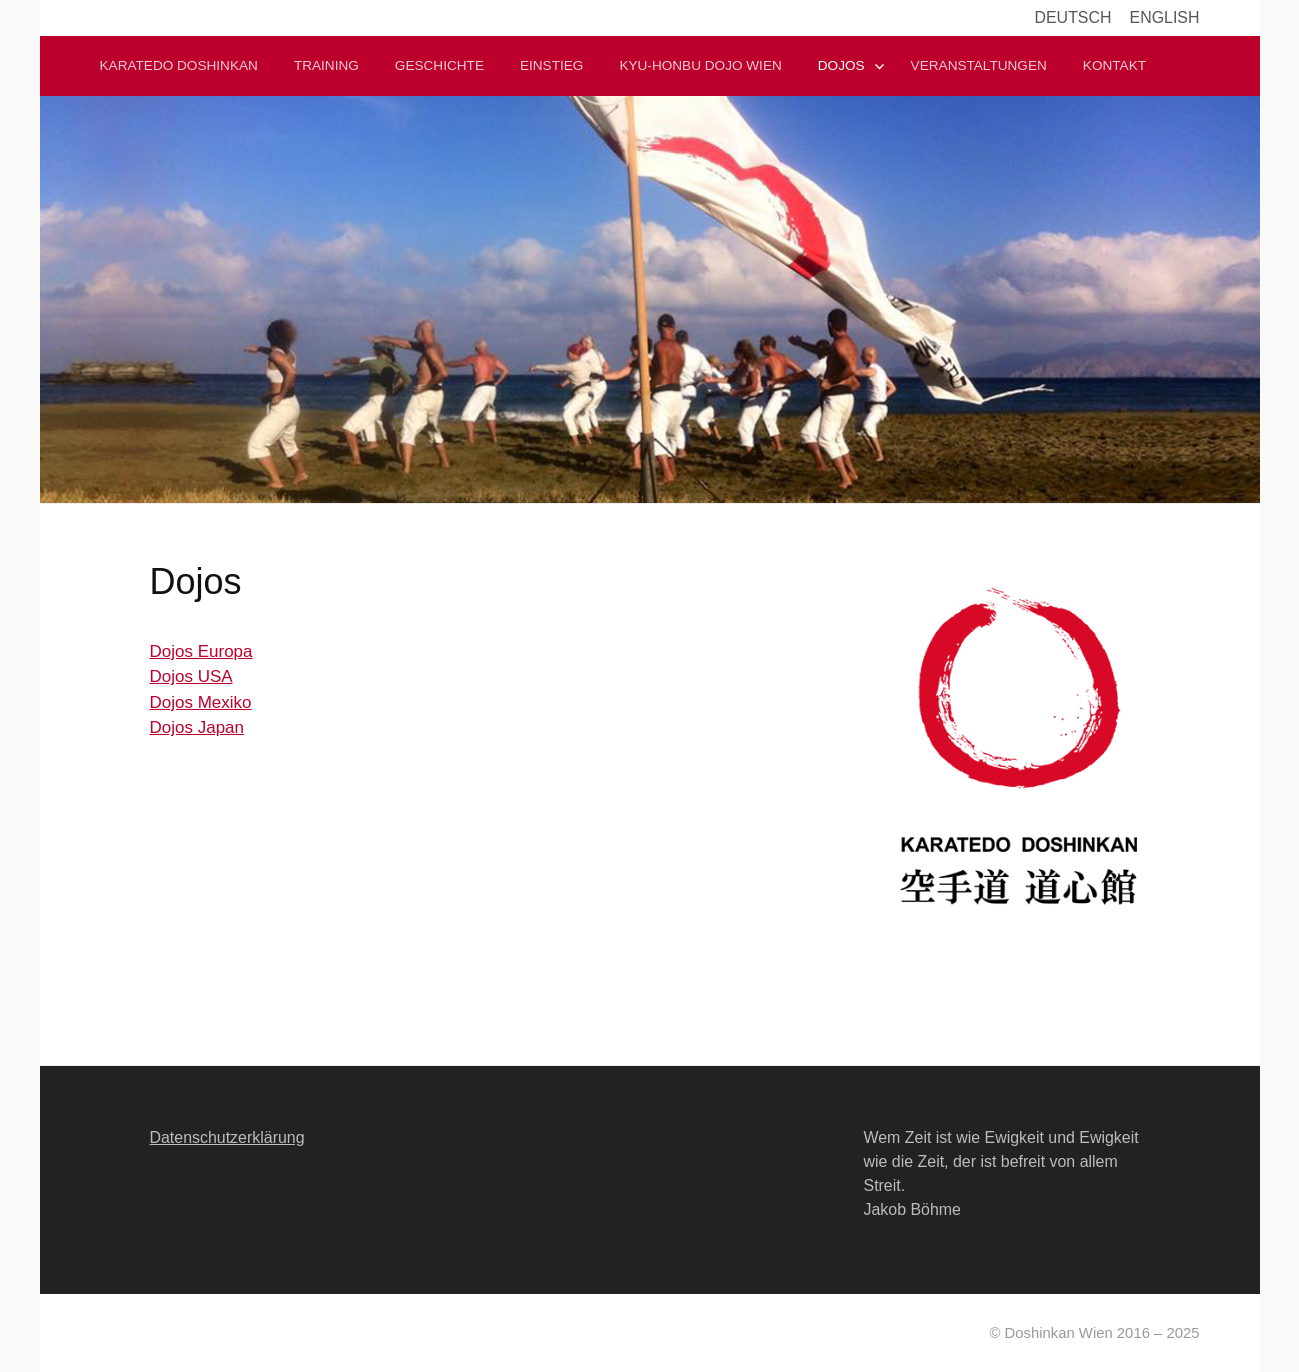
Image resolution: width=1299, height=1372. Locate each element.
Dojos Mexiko (201, 702)
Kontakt (1114, 65)
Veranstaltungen (979, 65)
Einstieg (551, 65)
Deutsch (1072, 17)
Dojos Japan (197, 727)
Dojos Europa (201, 651)
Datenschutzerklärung (227, 1137)
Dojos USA (191, 676)
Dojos (841, 65)
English (1165, 17)
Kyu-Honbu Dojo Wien (700, 65)
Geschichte (439, 65)
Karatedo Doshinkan (179, 65)
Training (326, 65)
